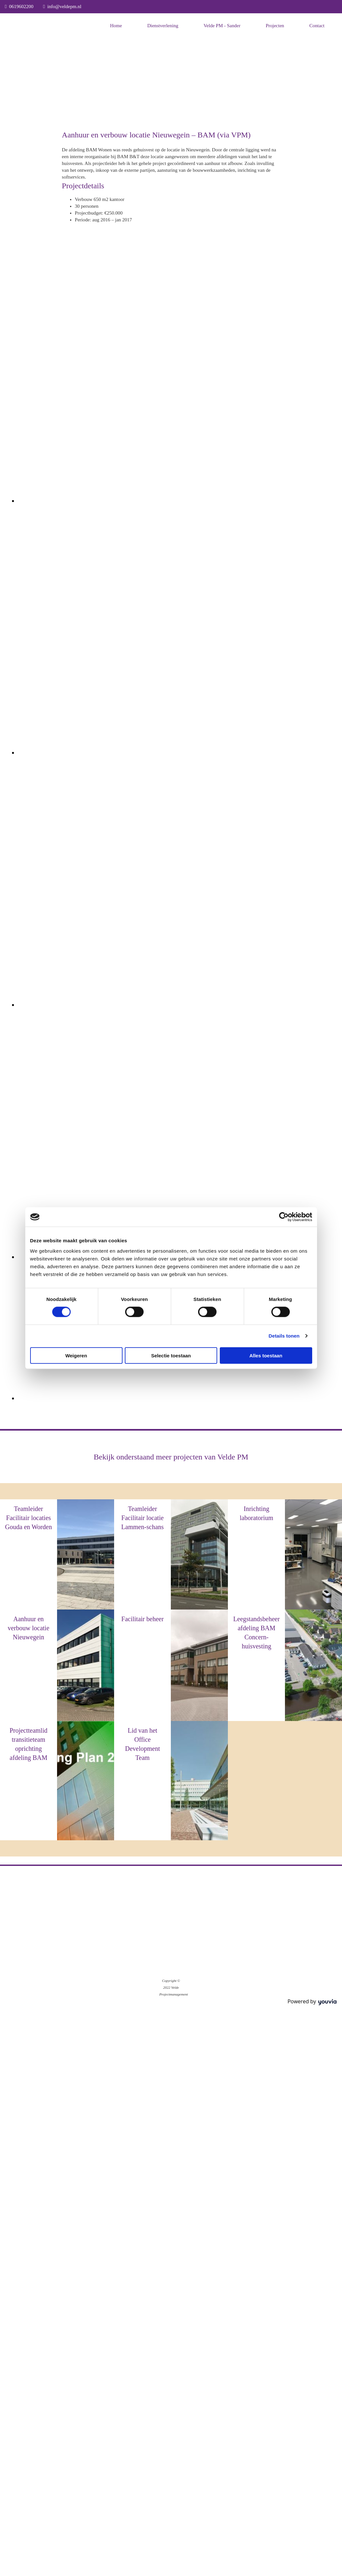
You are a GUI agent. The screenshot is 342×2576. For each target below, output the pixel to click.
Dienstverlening (162, 25)
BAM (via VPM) (256, 1529)
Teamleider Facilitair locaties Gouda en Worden (28, 1517)
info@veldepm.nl (64, 6)
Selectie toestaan (171, 1355)
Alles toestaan (265, 1355)
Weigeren (76, 1355)
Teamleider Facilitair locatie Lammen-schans (142, 1517)
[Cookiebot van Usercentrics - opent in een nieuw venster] (283, 1217)
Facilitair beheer (142, 1618)
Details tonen (284, 1336)
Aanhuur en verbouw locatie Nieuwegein (28, 1628)
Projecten (275, 25)
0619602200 (21, 6)
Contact (316, 25)
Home (116, 25)
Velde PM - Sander (222, 25)
